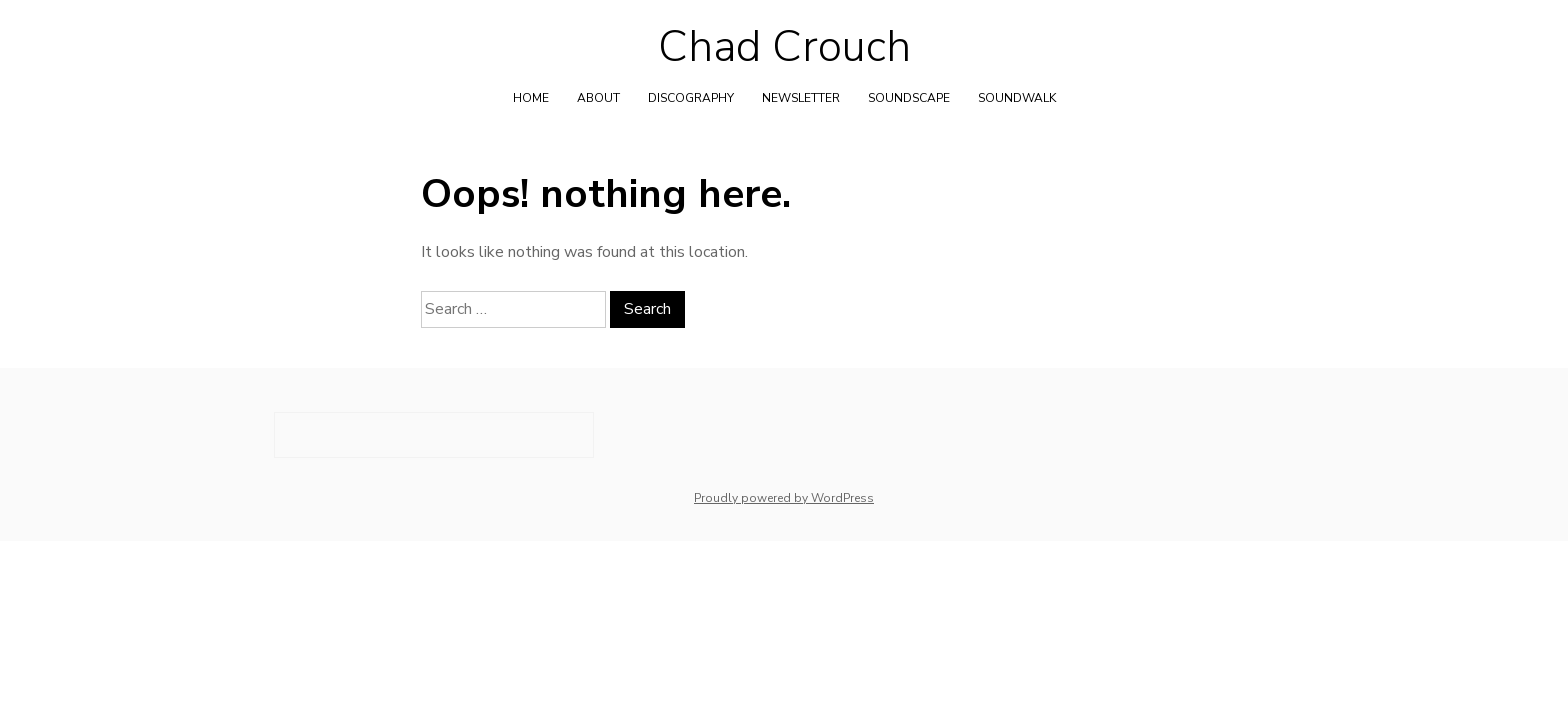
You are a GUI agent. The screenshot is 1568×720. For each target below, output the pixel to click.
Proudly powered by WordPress (784, 498)
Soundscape (909, 98)
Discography (691, 98)
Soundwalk (1017, 98)
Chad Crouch (784, 47)
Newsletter (801, 98)
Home (531, 98)
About (598, 98)
